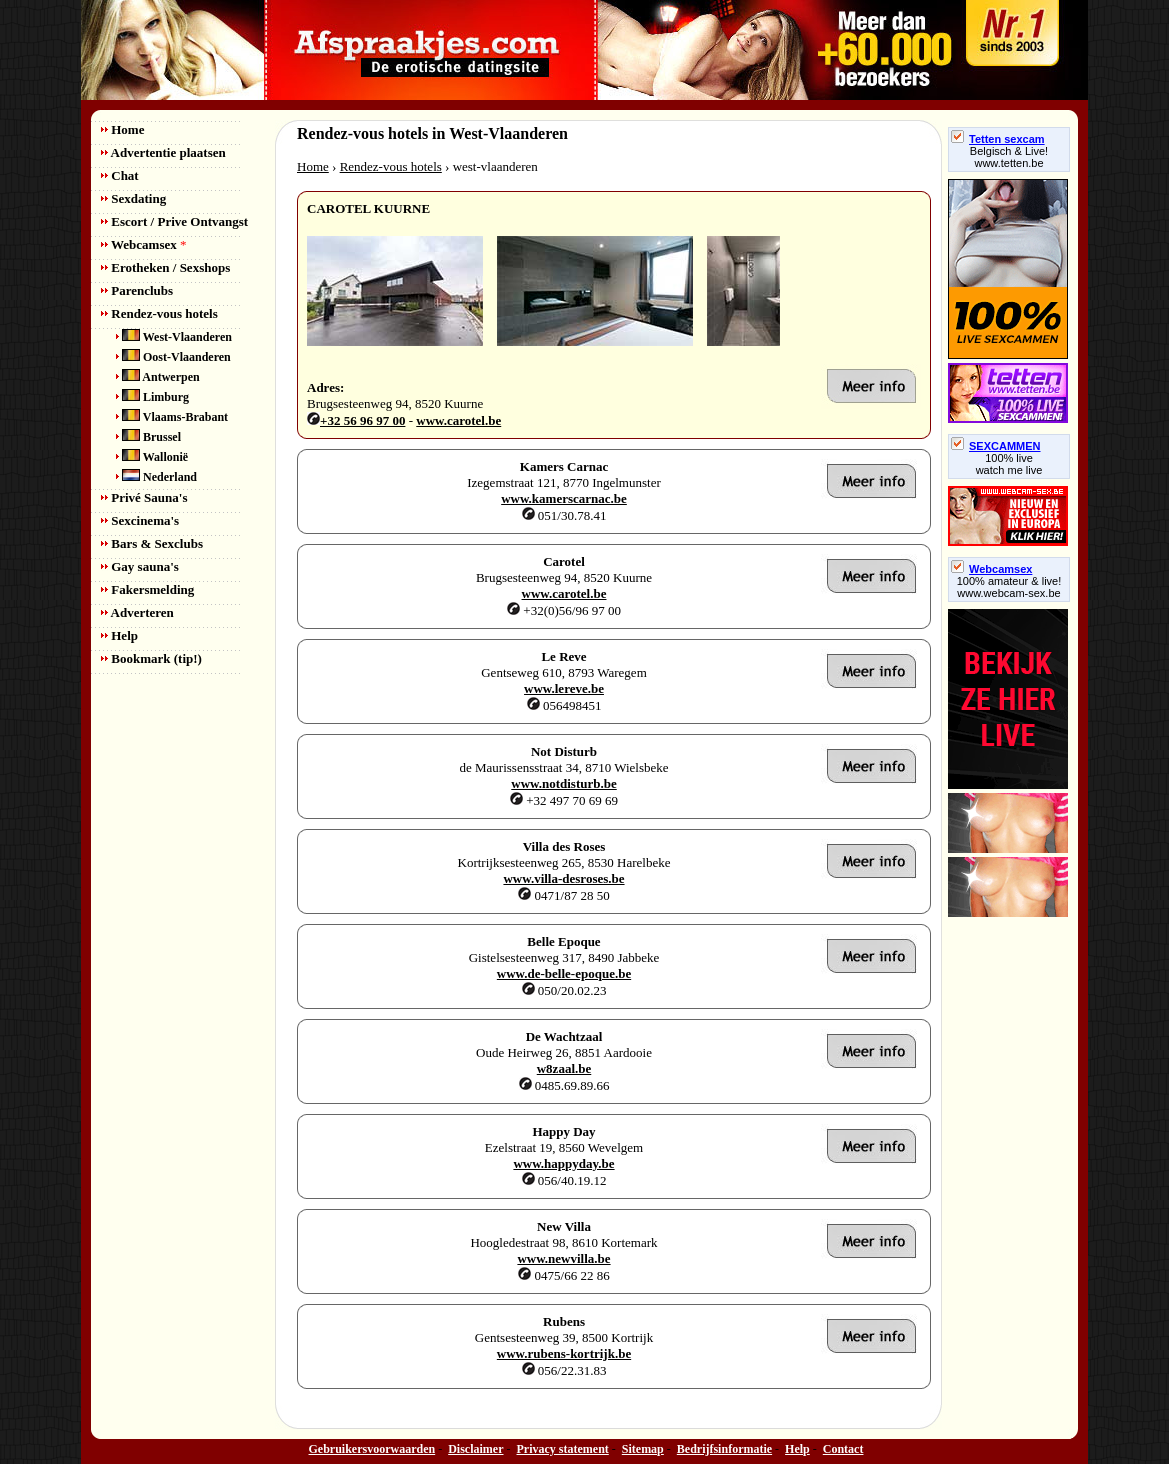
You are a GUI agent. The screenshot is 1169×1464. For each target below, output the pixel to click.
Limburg (152, 397)
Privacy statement (563, 1449)
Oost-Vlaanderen (173, 357)
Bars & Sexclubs (152, 543)
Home (122, 129)
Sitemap (643, 1449)
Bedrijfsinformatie (724, 1449)
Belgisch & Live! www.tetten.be (1009, 157)
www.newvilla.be (563, 1258)
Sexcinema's (140, 520)
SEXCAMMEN (996, 446)
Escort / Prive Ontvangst (174, 221)
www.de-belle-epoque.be (564, 973)
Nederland (156, 477)
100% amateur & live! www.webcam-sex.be (1009, 587)
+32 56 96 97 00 (362, 420)
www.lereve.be (564, 688)
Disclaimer (475, 1449)
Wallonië (152, 457)
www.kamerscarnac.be (564, 498)
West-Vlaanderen (174, 337)
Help (119, 635)
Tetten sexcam (998, 139)
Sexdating (133, 198)
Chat (120, 175)
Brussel (148, 437)
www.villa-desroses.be (563, 878)
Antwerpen (158, 377)
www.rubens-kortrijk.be (564, 1353)
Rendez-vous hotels (159, 313)
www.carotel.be (458, 420)
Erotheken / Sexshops (165, 267)
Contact (843, 1449)
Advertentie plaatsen (163, 152)
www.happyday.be (563, 1163)
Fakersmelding (147, 589)
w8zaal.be (564, 1068)
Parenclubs (137, 290)
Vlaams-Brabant (172, 417)
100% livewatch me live (1009, 464)
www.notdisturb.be (563, 783)
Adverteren (137, 612)
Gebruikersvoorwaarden (372, 1449)
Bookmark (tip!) (151, 658)
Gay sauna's (140, 566)
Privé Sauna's (144, 497)
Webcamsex (143, 244)
